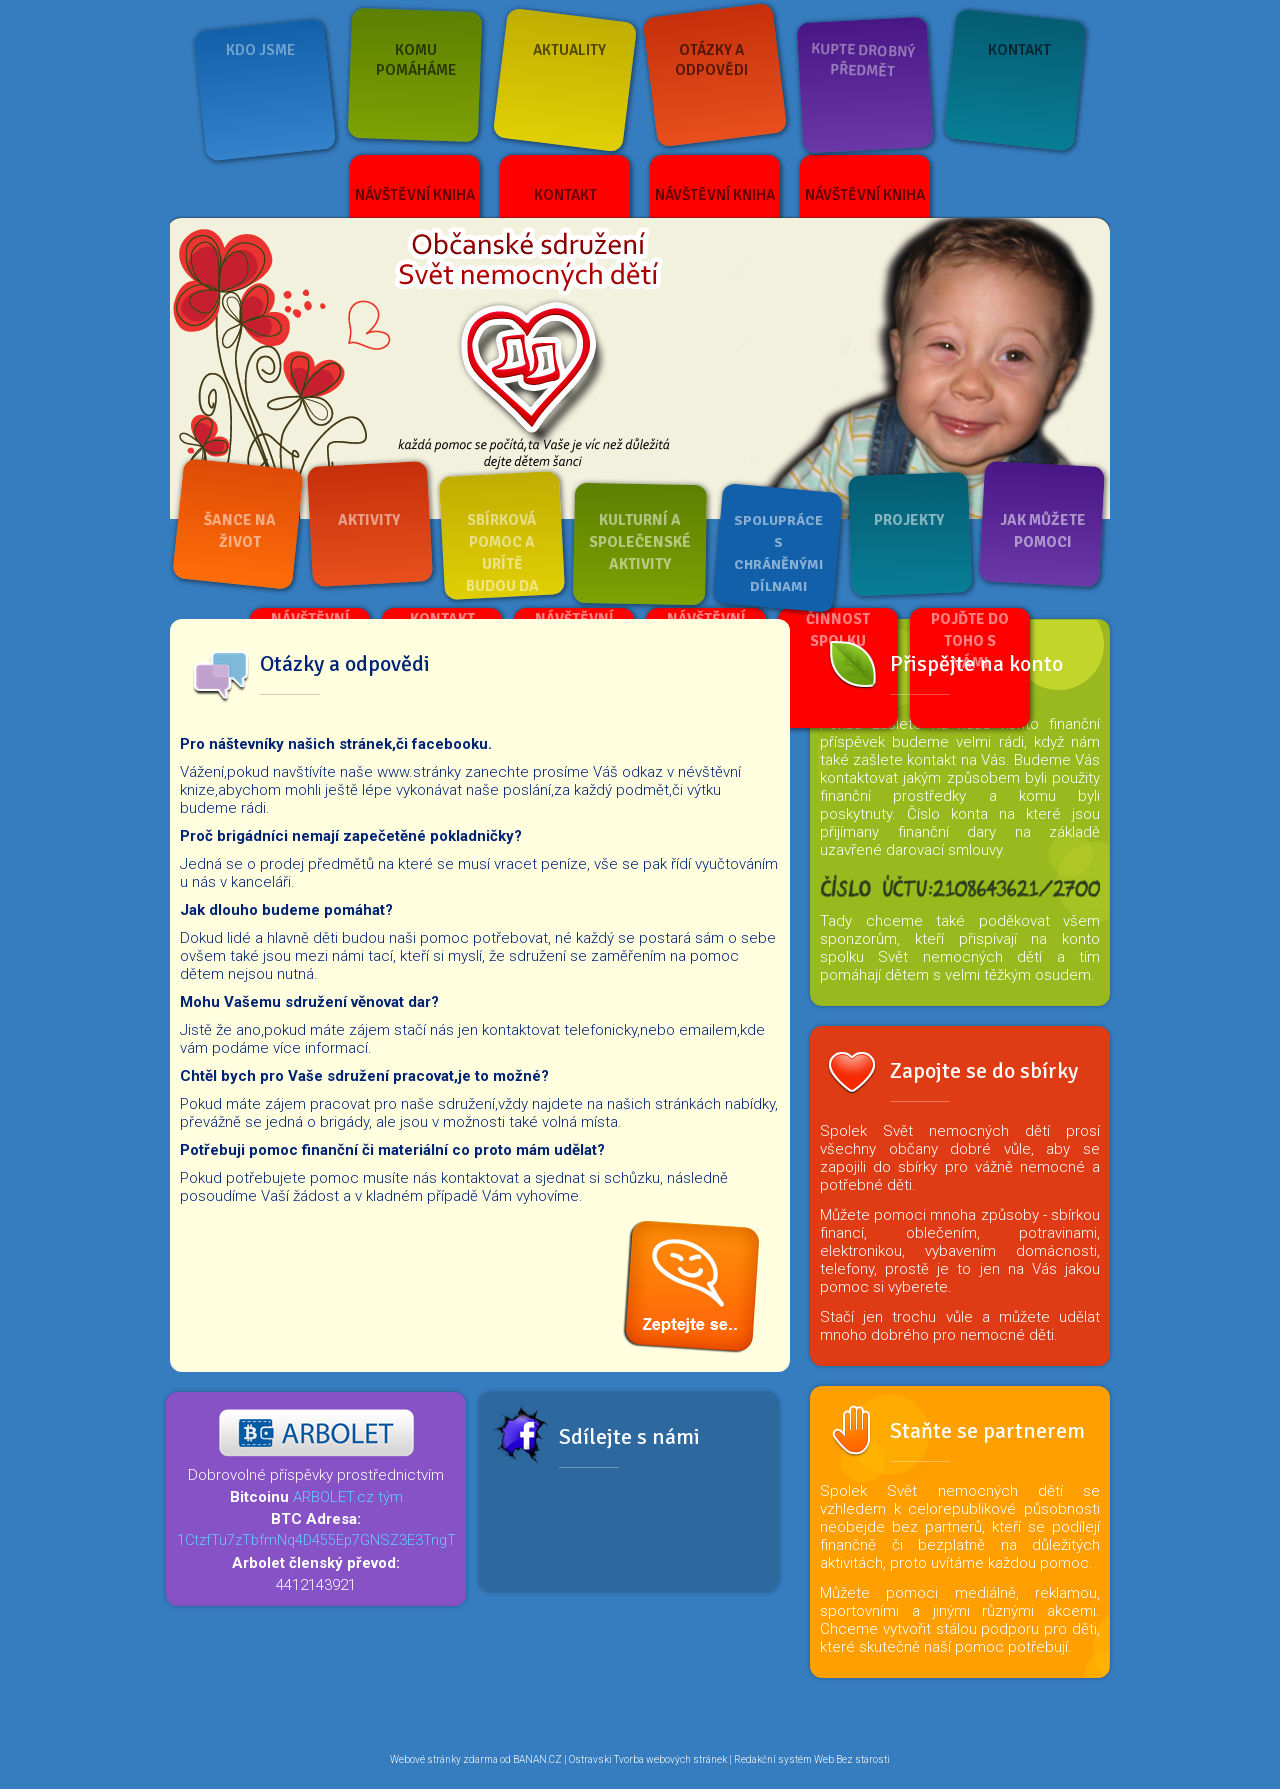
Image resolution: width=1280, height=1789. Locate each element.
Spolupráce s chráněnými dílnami (778, 553)
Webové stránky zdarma (444, 1759)
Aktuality (569, 50)
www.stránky (419, 772)
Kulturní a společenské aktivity (640, 542)
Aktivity (369, 520)
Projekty (909, 520)
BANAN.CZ (537, 1759)
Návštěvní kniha (415, 195)
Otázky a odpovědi (711, 60)
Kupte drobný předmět (863, 59)
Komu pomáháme (416, 60)
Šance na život (240, 531)
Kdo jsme (260, 50)
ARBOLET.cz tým (348, 1497)
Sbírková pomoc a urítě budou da (502, 553)
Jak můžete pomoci (1043, 531)
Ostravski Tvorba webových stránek (648, 1759)
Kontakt (1019, 50)
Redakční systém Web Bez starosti (812, 1759)
